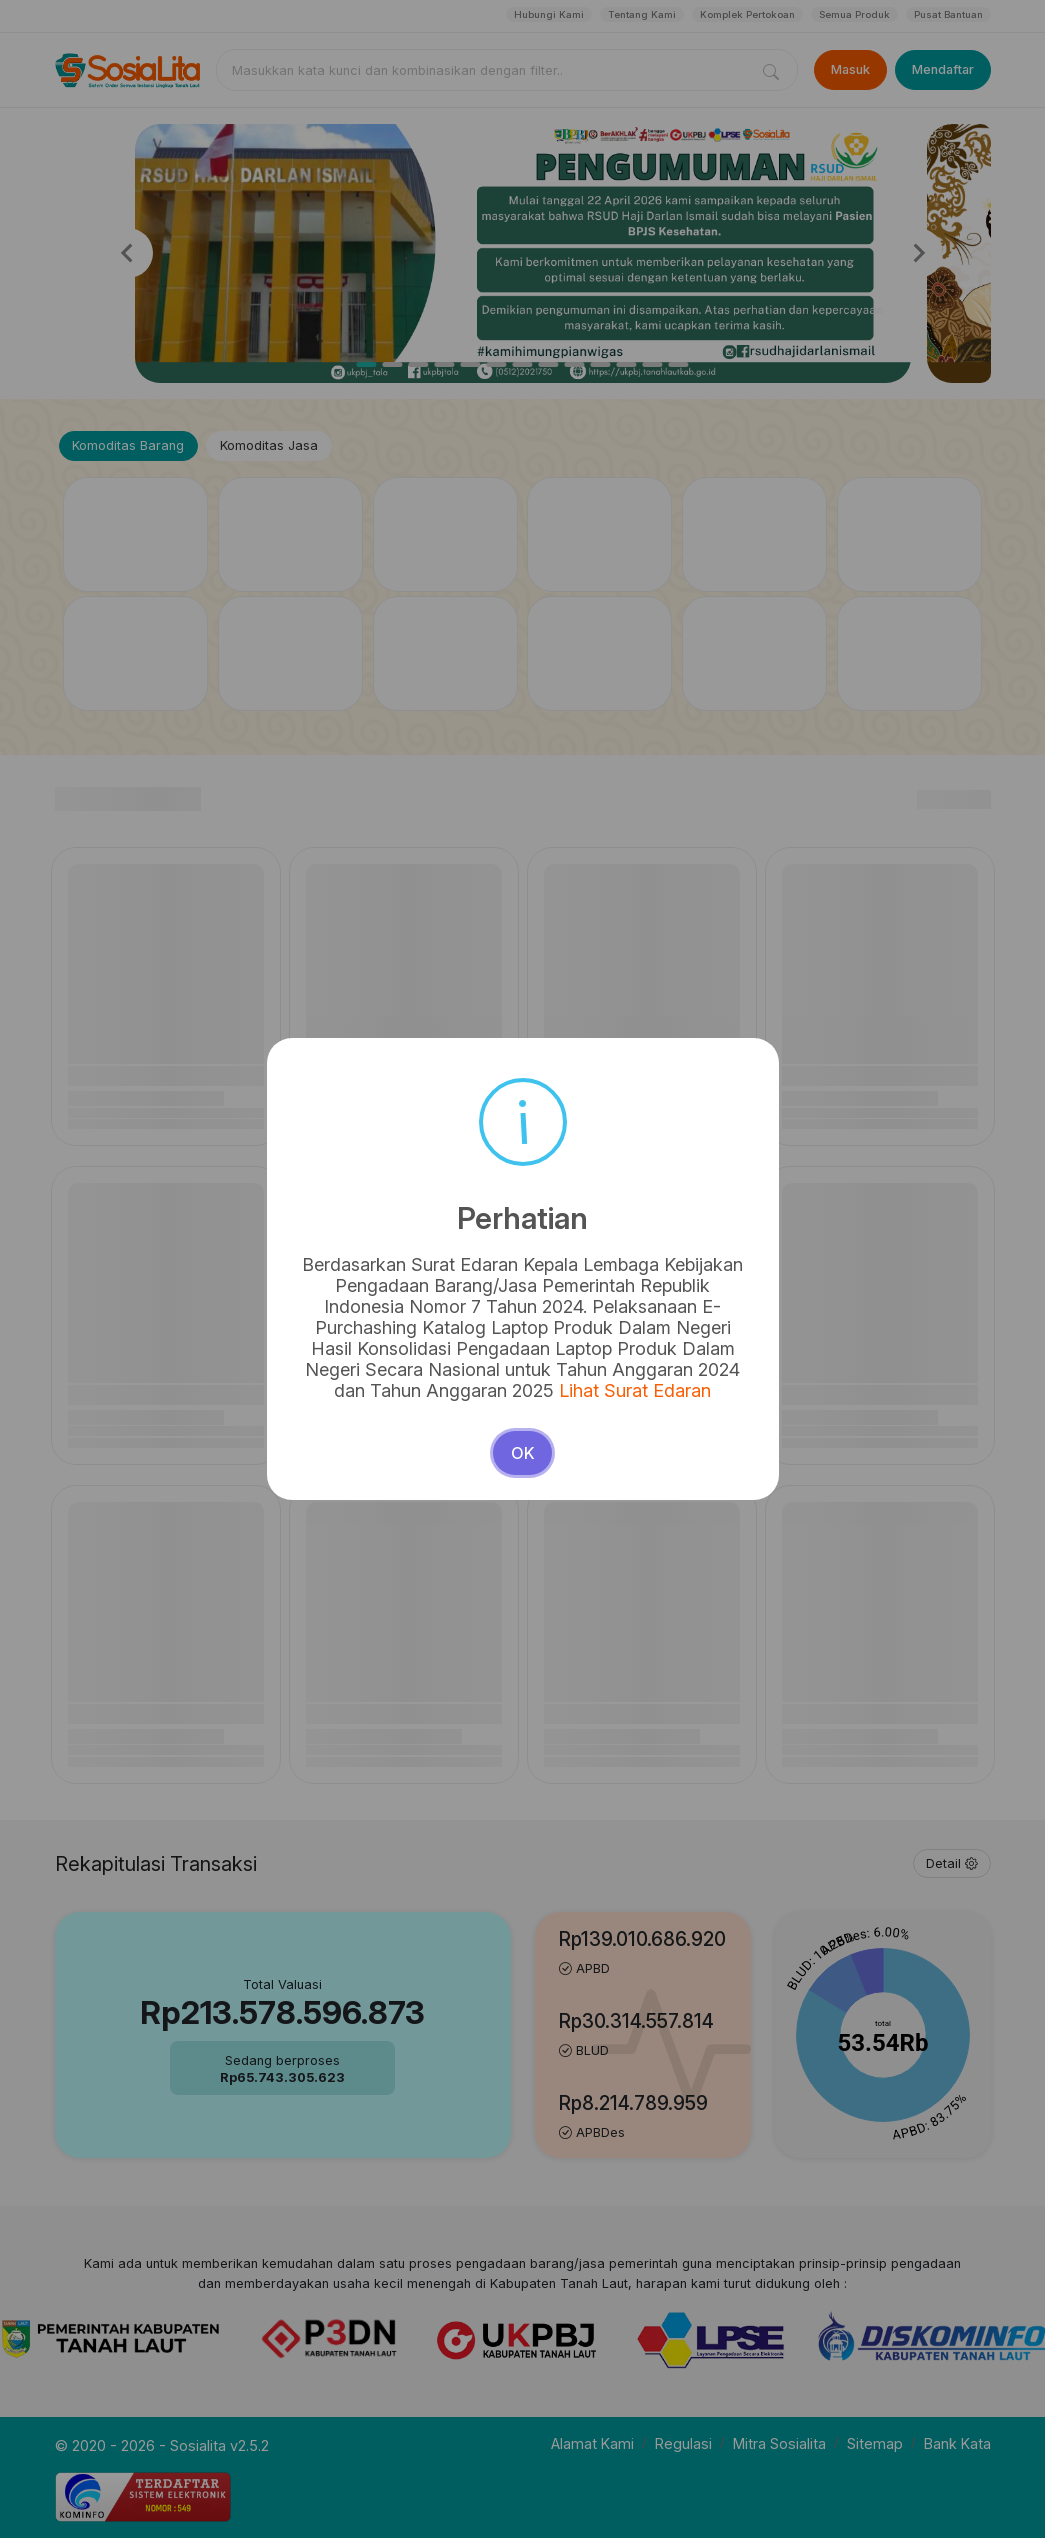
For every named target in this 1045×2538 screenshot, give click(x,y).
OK (523, 1392)
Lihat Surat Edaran (625, 1334)
